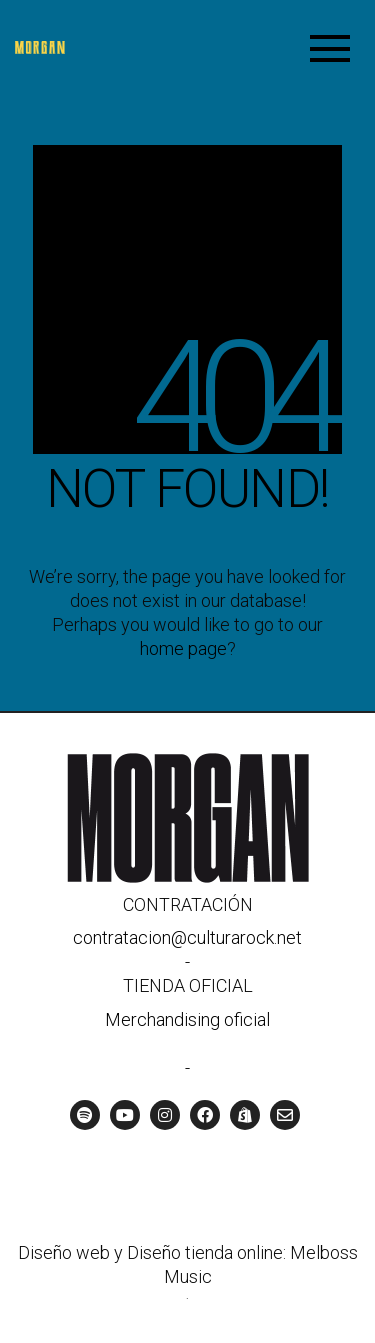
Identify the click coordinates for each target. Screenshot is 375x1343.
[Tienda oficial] (245, 1115)
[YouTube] (125, 1115)
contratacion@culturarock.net (187, 937)
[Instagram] (165, 1115)
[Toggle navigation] (330, 47)
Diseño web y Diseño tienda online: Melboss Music (188, 1264)
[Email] (285, 1115)
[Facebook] (205, 1115)
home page (183, 648)
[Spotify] (85, 1115)
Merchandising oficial (187, 1019)
